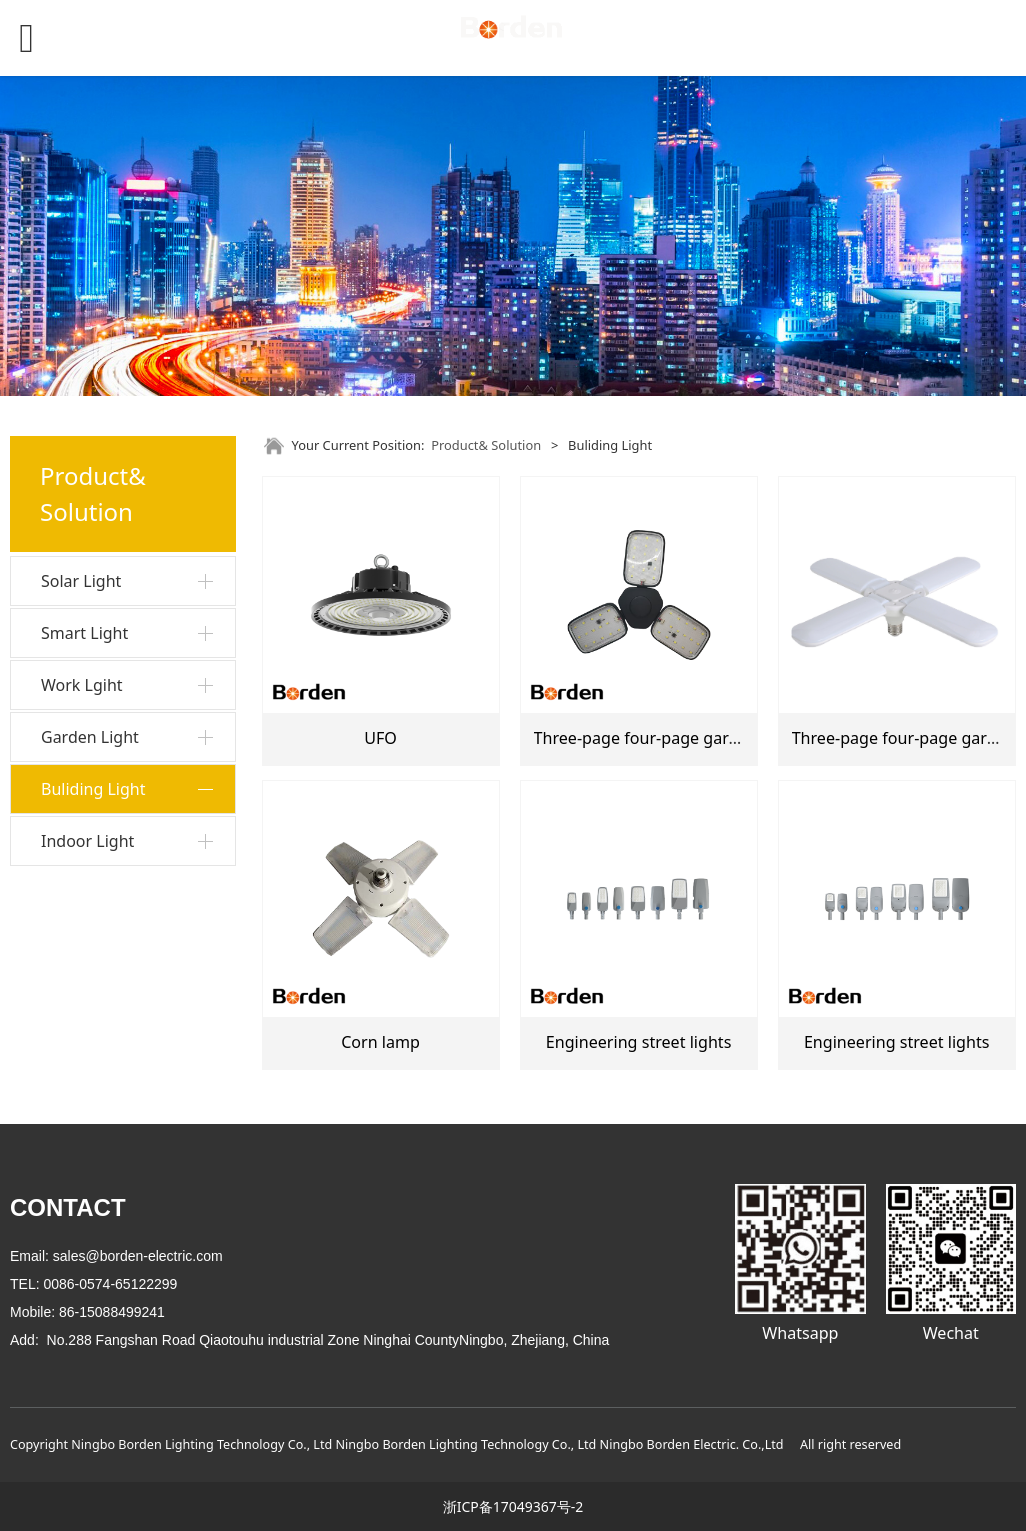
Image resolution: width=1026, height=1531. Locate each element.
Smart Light (84, 633)
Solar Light (81, 581)
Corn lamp (380, 1042)
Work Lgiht (82, 685)
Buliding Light (93, 789)
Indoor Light (87, 841)
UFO (380, 738)
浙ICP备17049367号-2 (513, 1506)
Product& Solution (486, 445)
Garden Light (90, 737)
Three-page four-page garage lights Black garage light (738, 738)
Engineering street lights (639, 1042)
